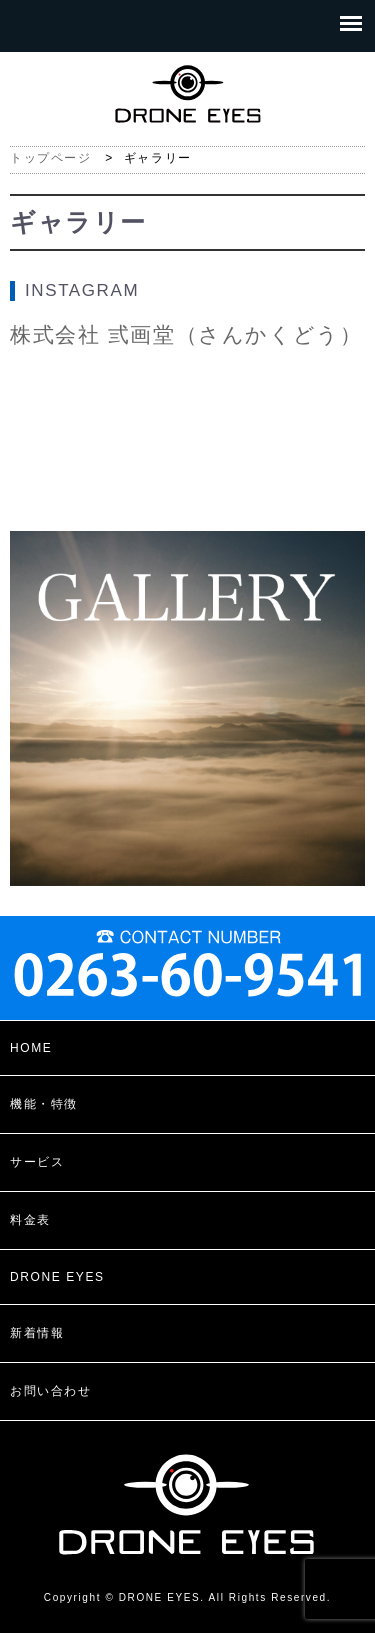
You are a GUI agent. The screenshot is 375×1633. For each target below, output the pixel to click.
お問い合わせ (51, 1391)
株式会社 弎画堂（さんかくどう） (186, 334)
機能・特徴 (44, 1104)
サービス (37, 1162)
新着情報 (37, 1333)
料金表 (30, 1220)
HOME (31, 1048)
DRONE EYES (57, 1277)
